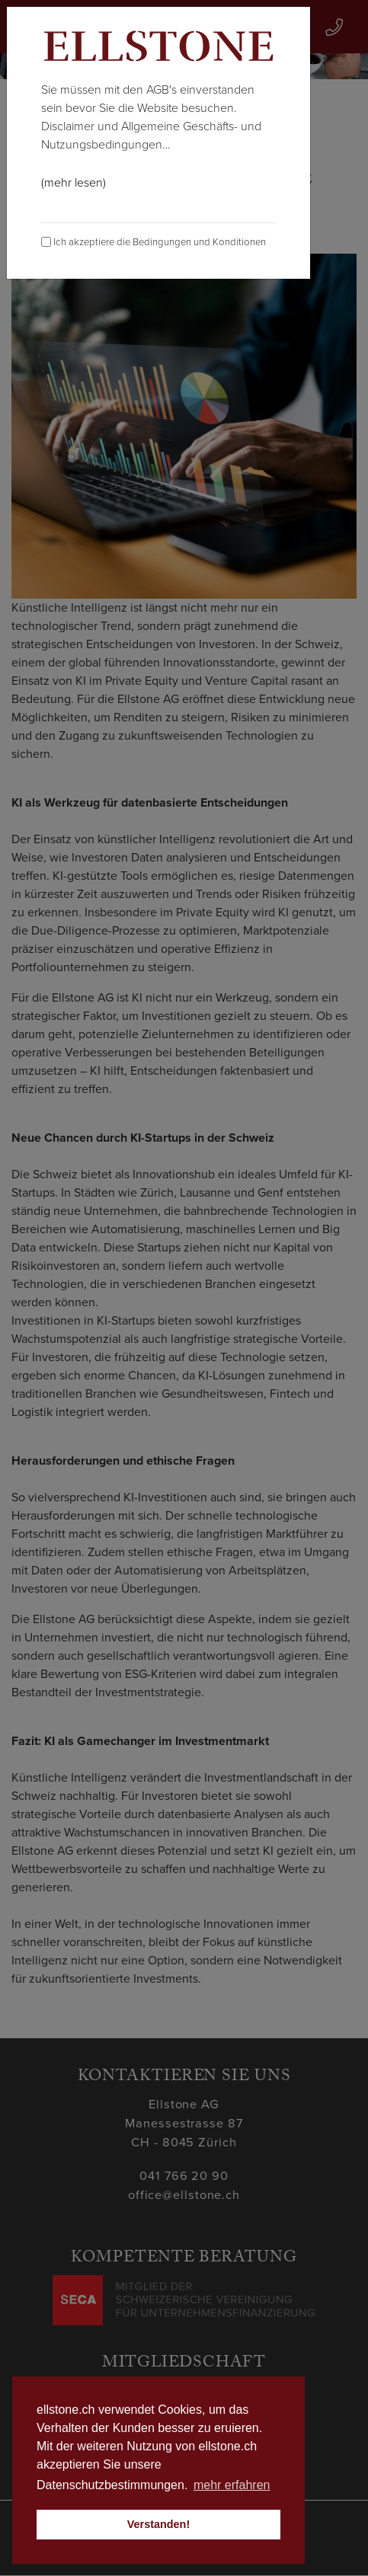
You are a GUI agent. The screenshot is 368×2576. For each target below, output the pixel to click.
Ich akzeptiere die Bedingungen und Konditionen (153, 242)
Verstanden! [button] (158, 2524)
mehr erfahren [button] (232, 2485)
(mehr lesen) (73, 182)
